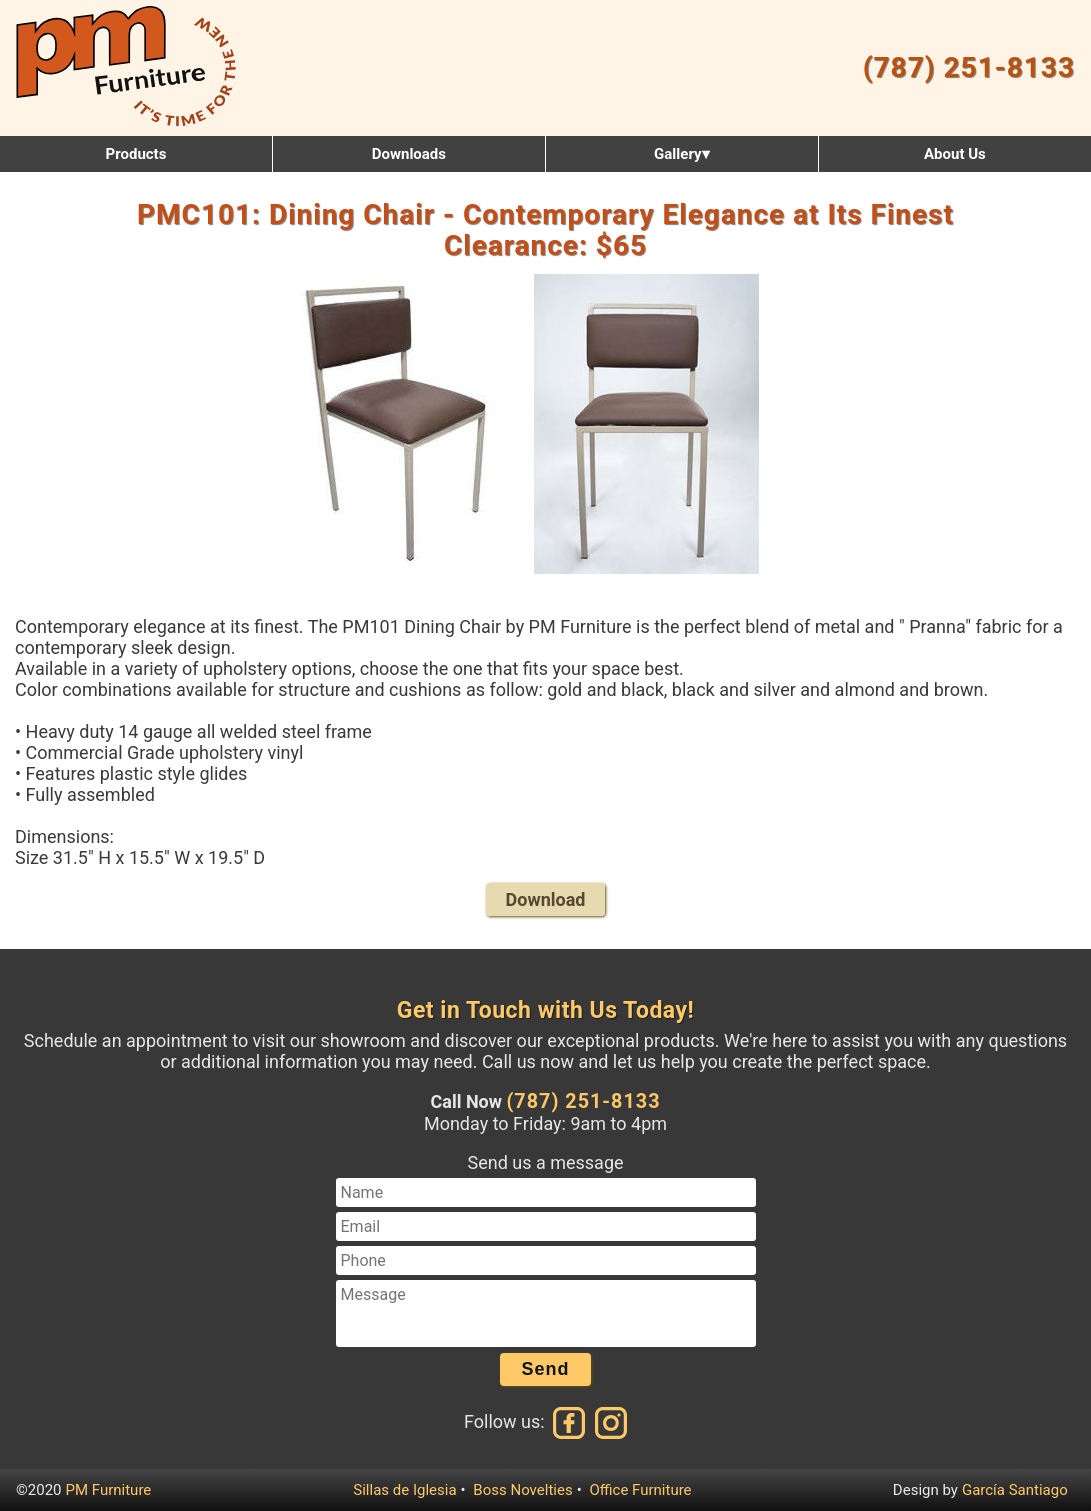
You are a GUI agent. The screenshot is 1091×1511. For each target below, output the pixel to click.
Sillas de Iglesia (404, 1490)
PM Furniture (109, 1490)
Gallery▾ (681, 154)
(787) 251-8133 (969, 67)
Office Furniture (640, 1490)
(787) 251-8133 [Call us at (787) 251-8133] (583, 1101)
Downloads (409, 154)
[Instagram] (609, 1421)
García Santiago (1015, 1490)
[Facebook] (570, 1421)
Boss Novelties (522, 1490)
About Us (955, 154)
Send (545, 1369)
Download (546, 899)
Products (136, 154)
